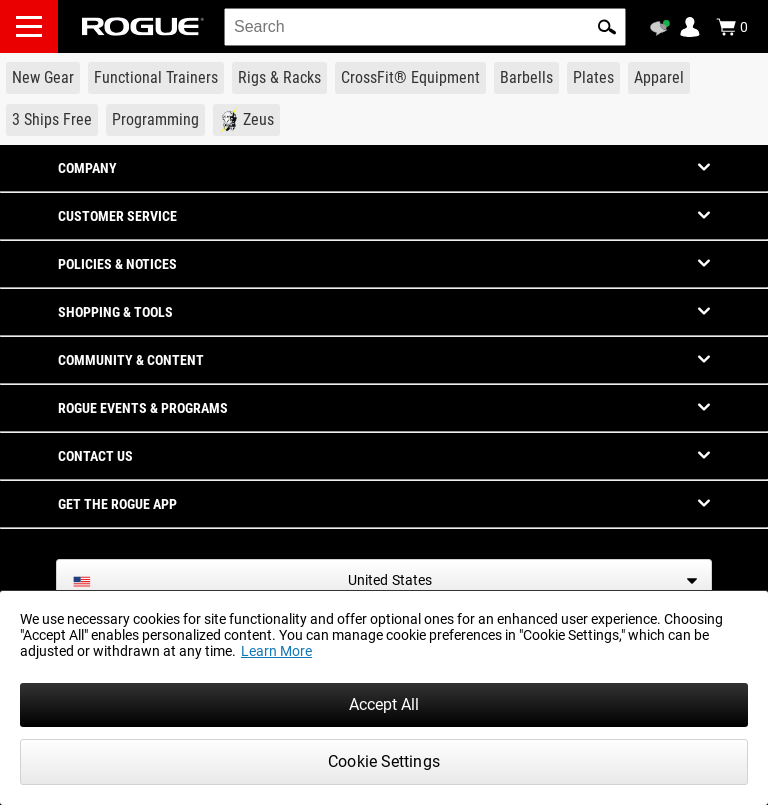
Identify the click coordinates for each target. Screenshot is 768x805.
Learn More (276, 651)
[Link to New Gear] (43, 78)
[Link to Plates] (593, 78)
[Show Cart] (732, 27)
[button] (607, 27)
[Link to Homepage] (143, 26)
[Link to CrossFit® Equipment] (410, 78)
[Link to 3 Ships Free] (52, 120)
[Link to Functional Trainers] (156, 78)
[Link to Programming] (155, 120)
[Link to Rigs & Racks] (279, 78)
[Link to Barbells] (526, 78)
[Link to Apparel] (659, 78)
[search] (425, 27)
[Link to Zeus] (246, 120)
